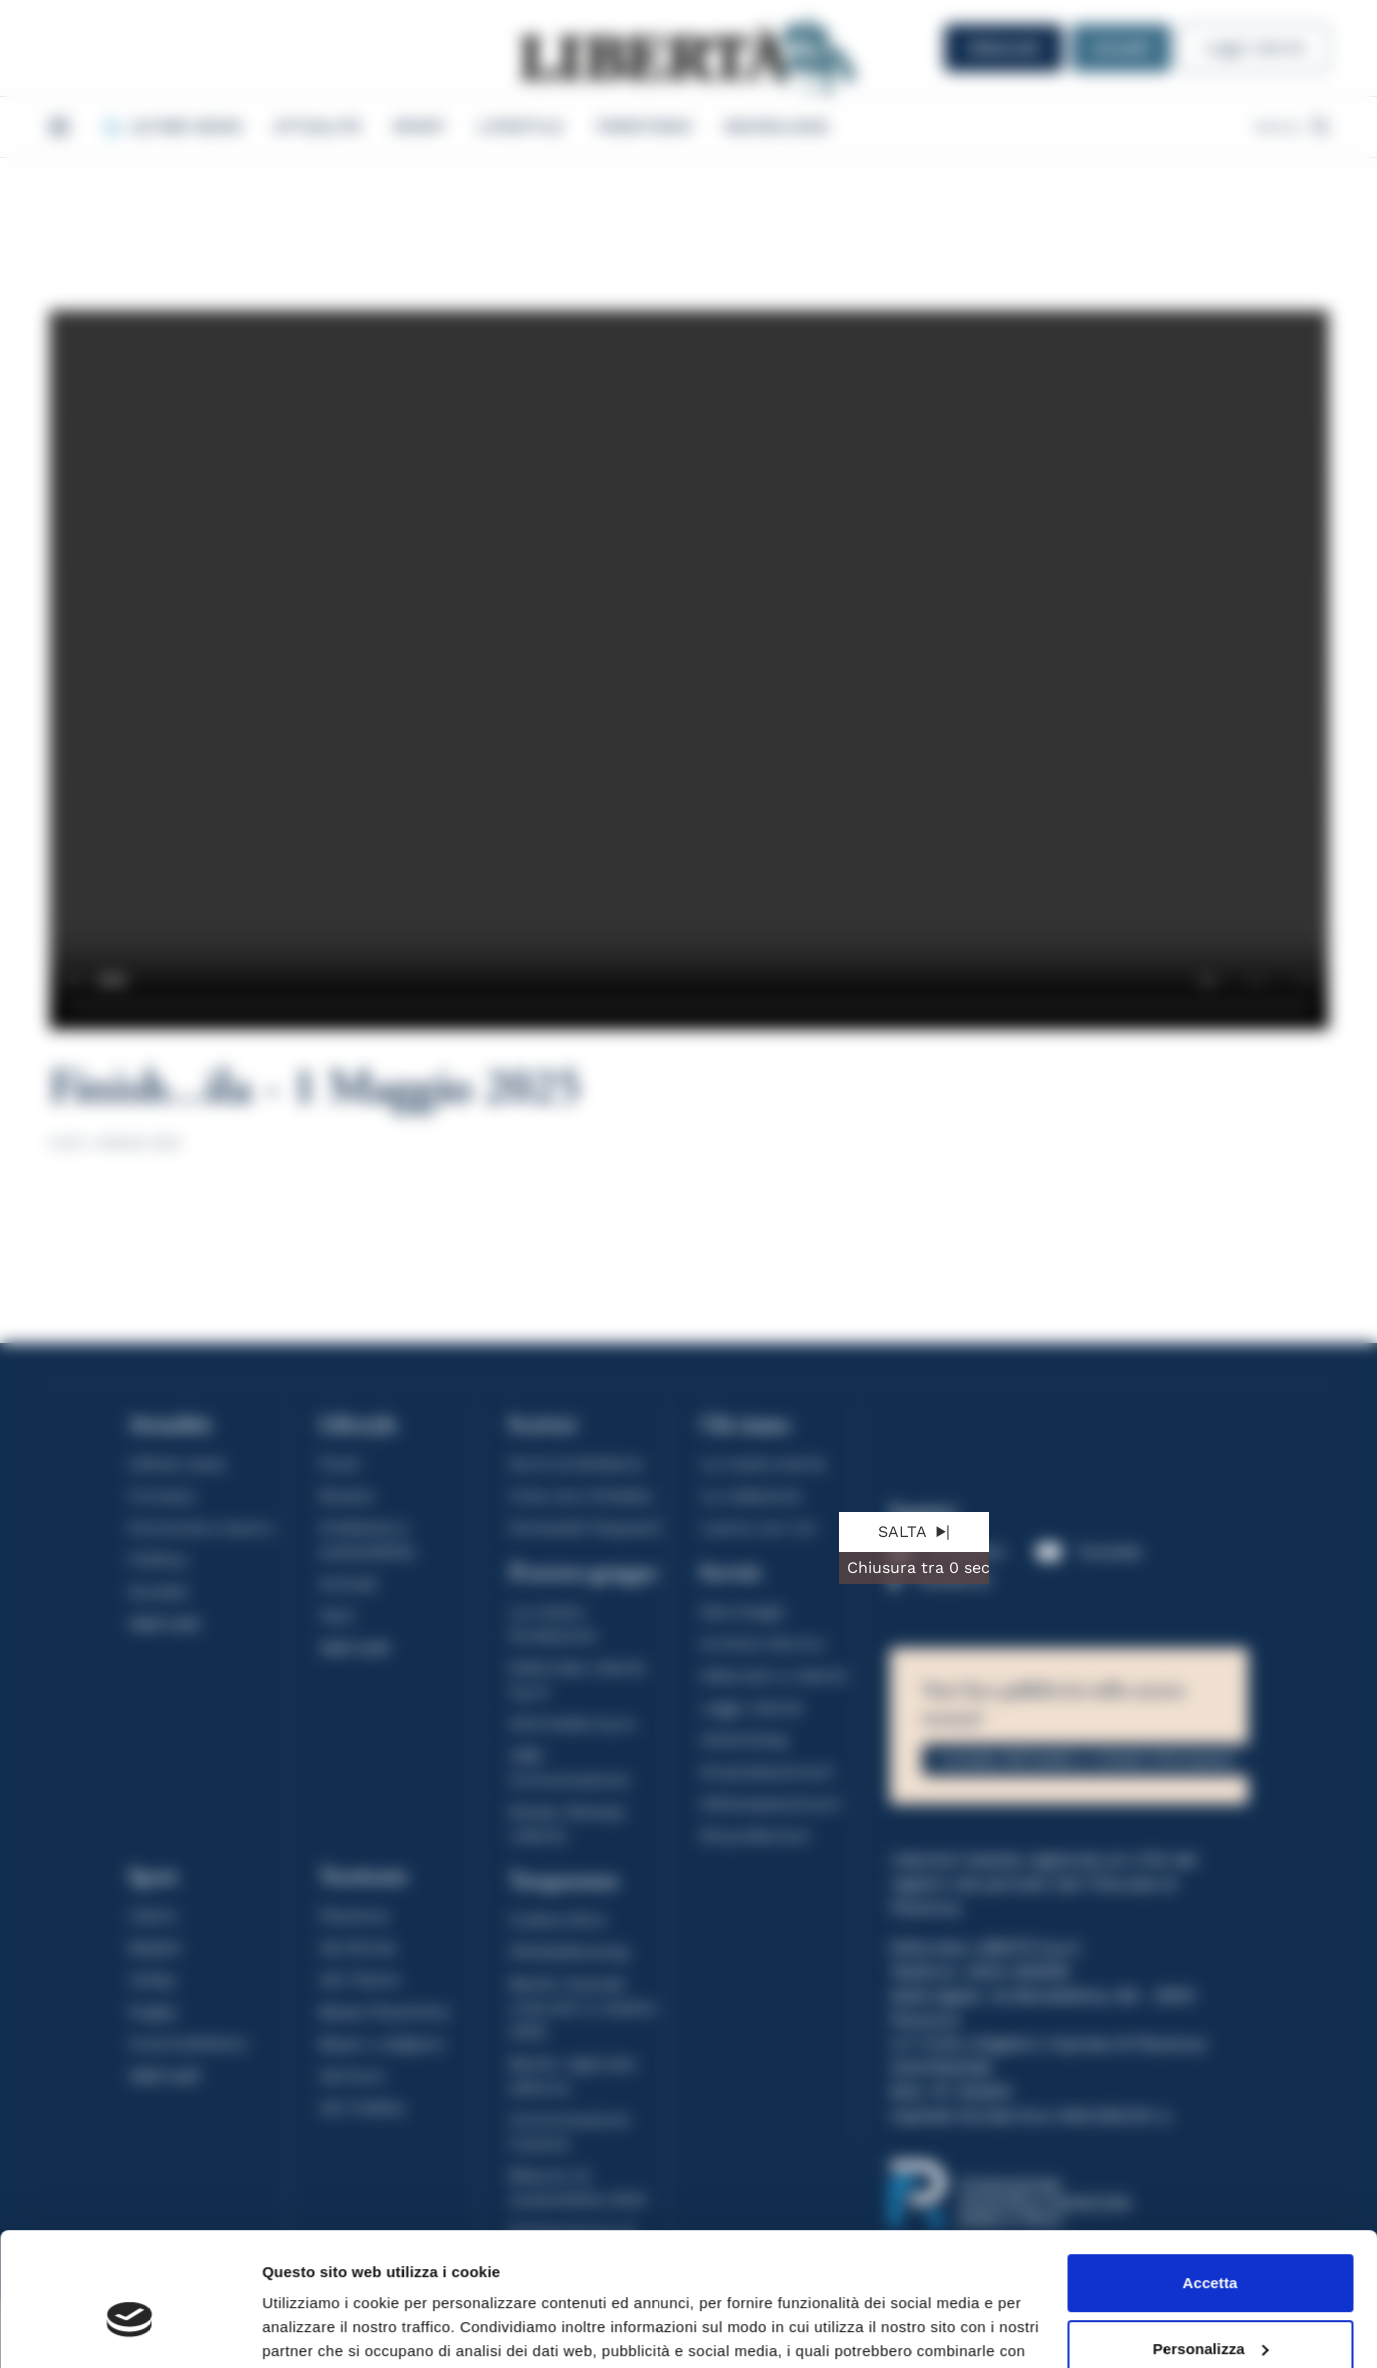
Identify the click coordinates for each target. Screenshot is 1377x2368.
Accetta (1210, 2181)
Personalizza (1211, 2246)
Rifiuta (1209, 2312)
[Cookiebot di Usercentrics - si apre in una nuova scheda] (129, 2329)
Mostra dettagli (316, 2328)
